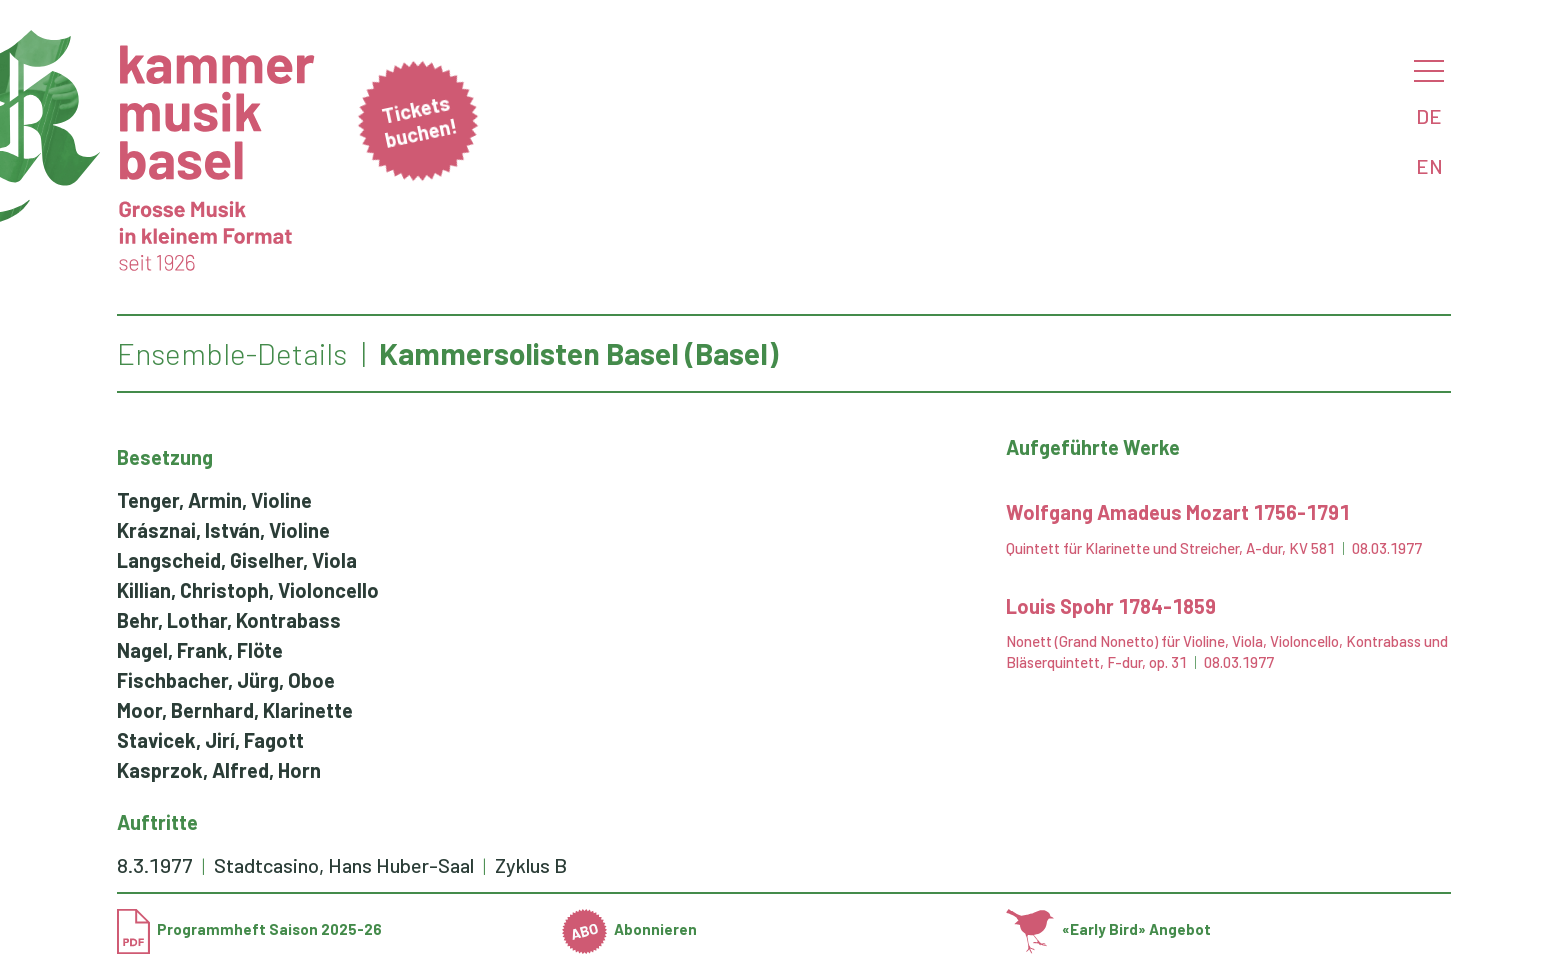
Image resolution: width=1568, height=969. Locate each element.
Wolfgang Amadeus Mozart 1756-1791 (1178, 512)
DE (1429, 116)
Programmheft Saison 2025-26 (249, 929)
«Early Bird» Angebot (1108, 929)
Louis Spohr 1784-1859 (1111, 606)
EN (1429, 166)
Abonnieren (630, 929)
